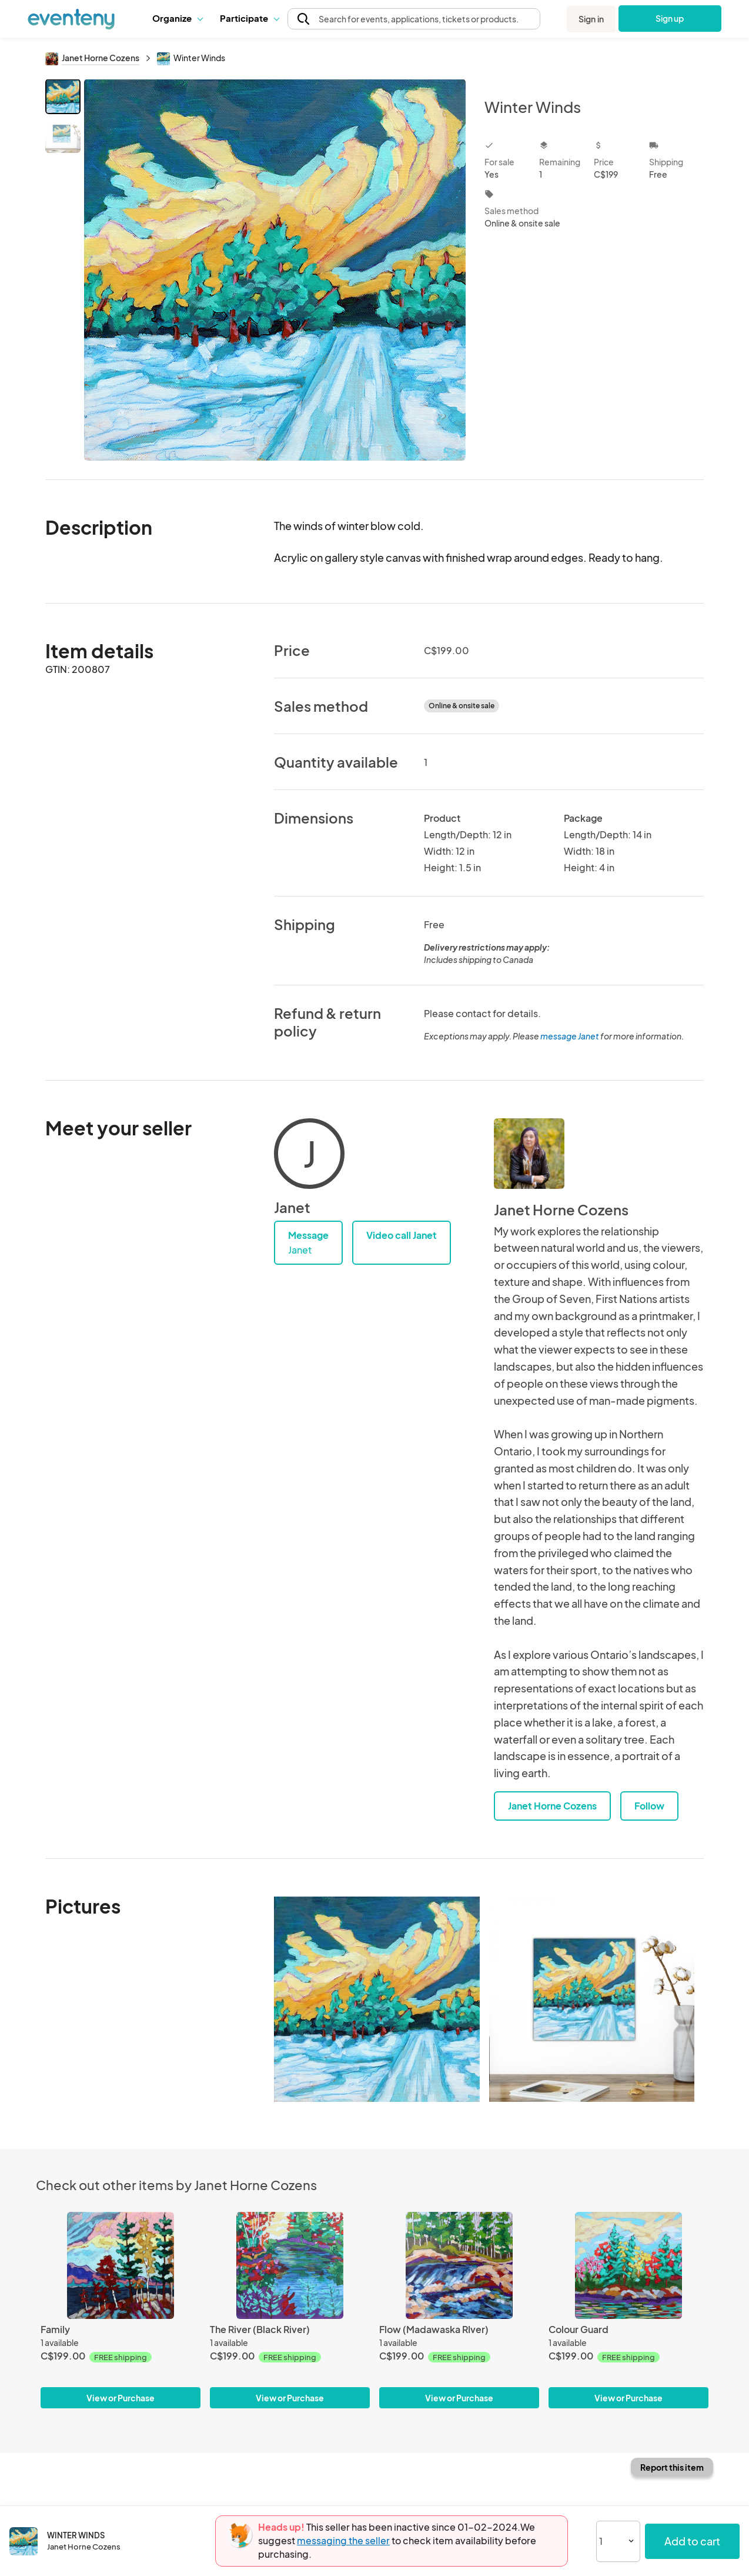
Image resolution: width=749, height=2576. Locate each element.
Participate (249, 18)
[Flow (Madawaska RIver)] (459, 2265)
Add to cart (692, 2541)
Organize (177, 18)
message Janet (569, 1036)
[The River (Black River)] (290, 2265)
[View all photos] (275, 270)
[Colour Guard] (628, 2265)
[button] (177, 18)
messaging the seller (343, 2540)
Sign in (591, 19)
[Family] (120, 2265)
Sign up (670, 18)
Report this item (672, 2467)
